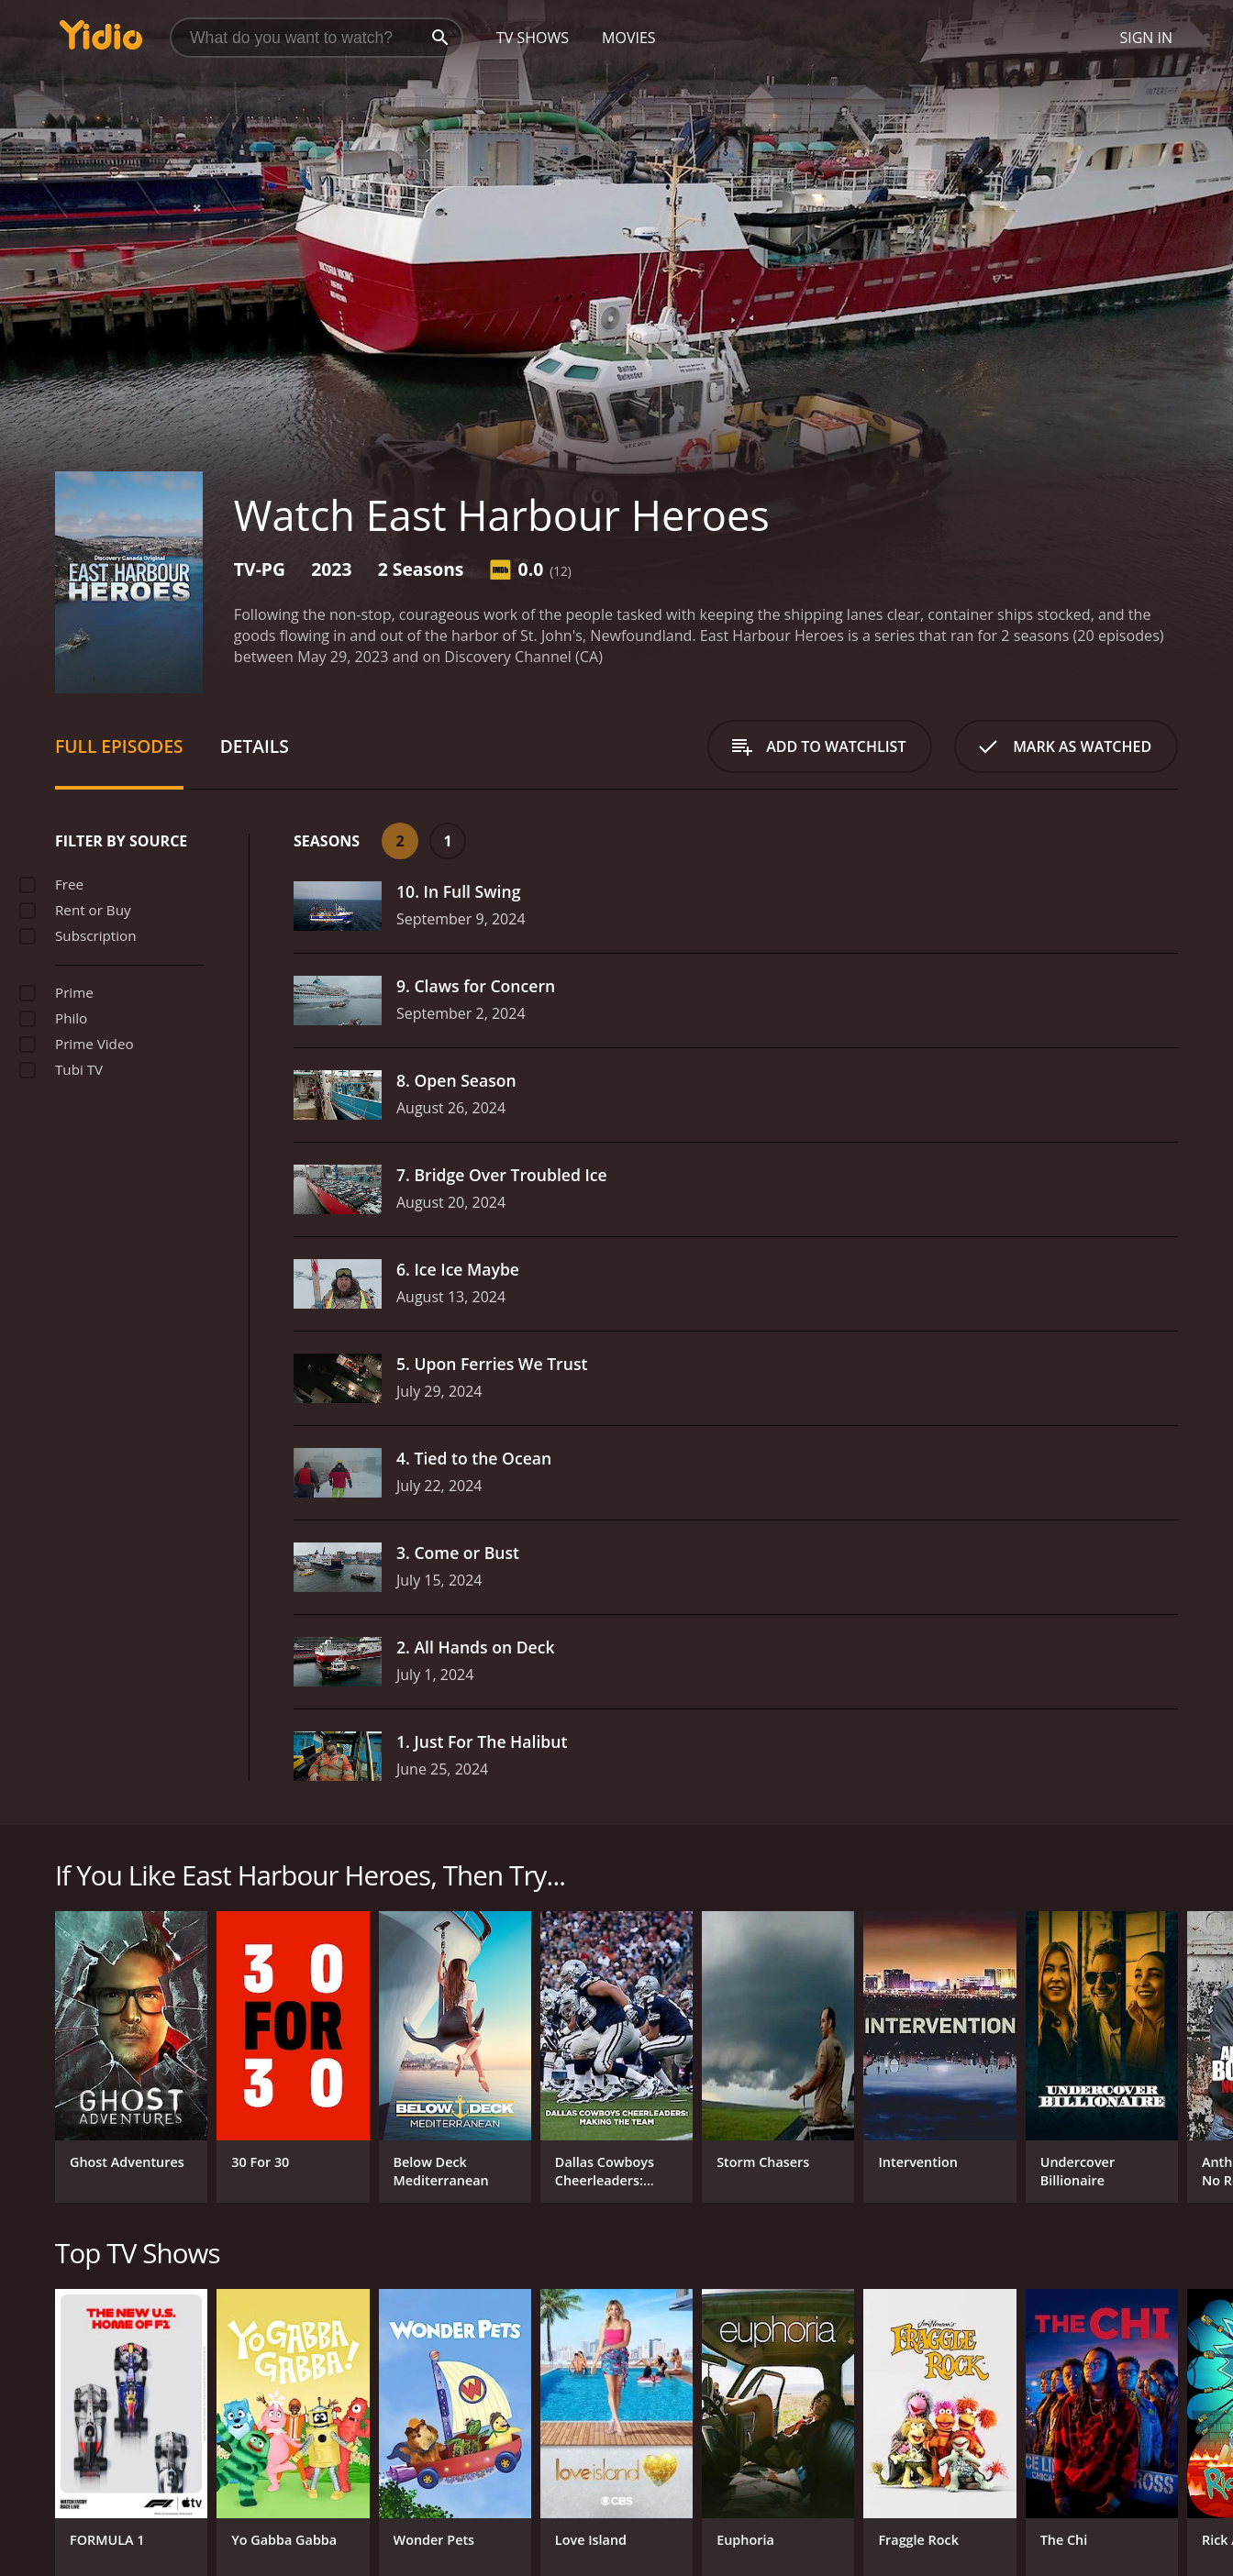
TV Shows (532, 38)
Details (254, 746)
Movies (629, 38)
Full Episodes (119, 746)
